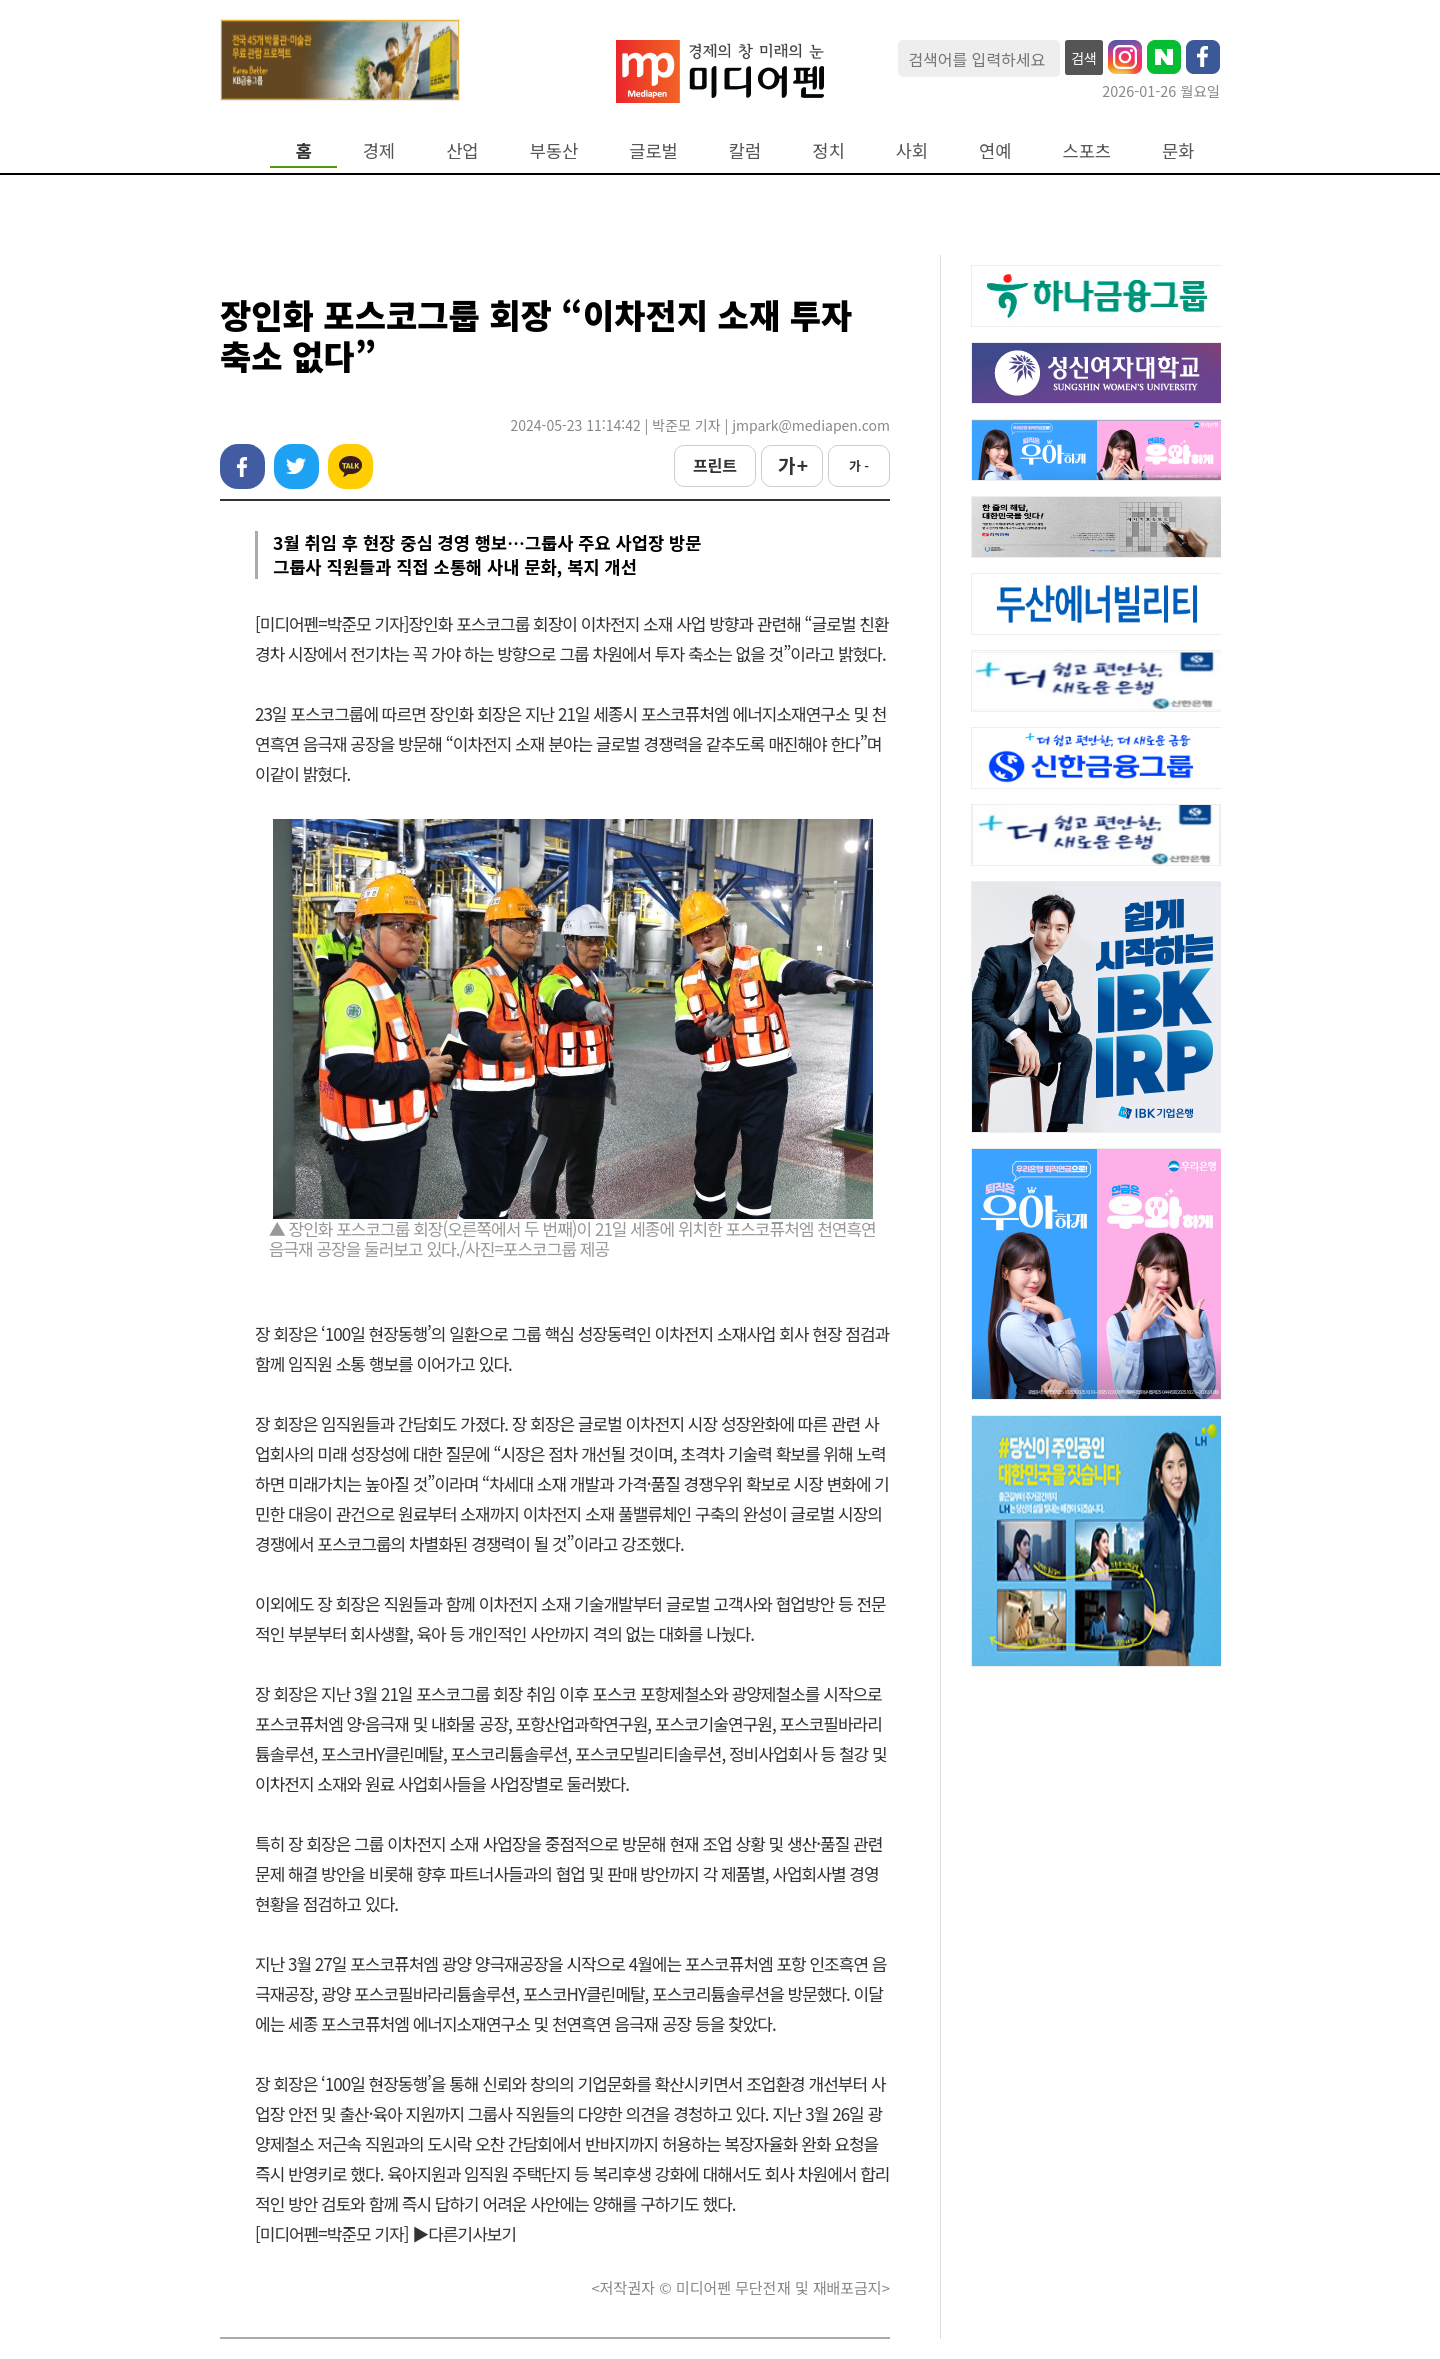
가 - (859, 465)
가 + (792, 465)
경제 (379, 150)
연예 (995, 150)
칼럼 (745, 150)
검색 (1084, 58)
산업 (462, 150)
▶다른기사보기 (464, 2233)
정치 (828, 150)
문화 (1178, 150)
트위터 (296, 466)
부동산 (554, 150)
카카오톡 (350, 466)
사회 (912, 150)
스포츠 (1087, 150)
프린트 (715, 465)
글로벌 (653, 150)
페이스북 (242, 466)
